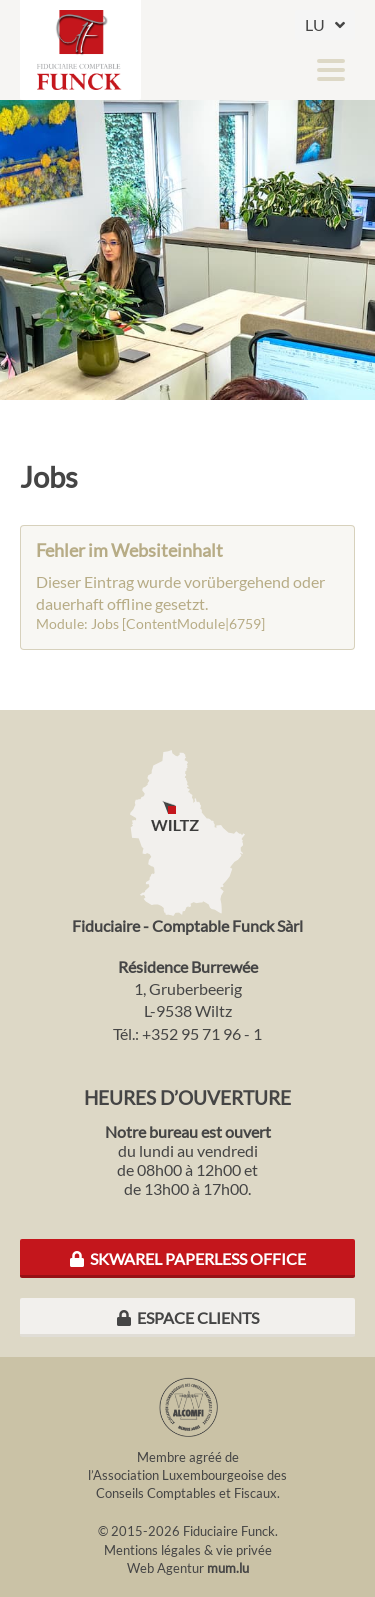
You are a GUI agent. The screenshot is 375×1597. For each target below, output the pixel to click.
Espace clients (188, 1317)
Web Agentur (165, 1568)
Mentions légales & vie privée (188, 1550)
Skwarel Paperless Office (188, 1258)
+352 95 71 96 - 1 (202, 1033)
